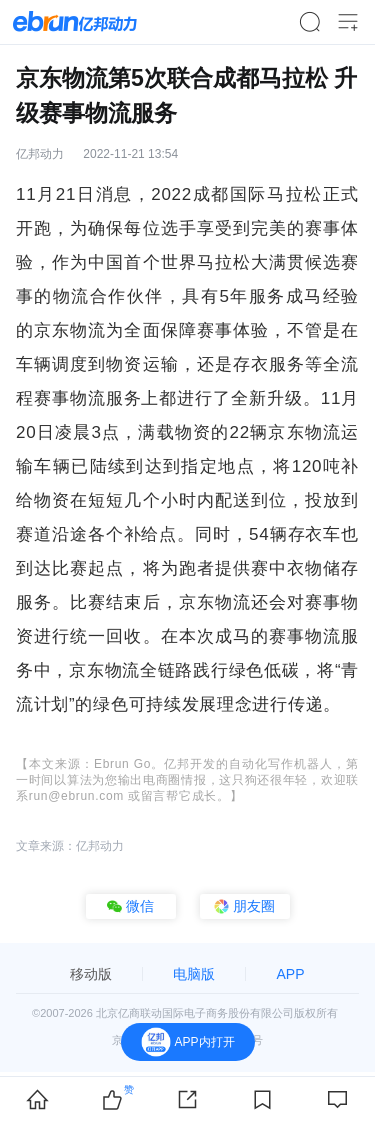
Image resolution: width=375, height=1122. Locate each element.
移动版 (91, 974)
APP (290, 974)
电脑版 (194, 974)
